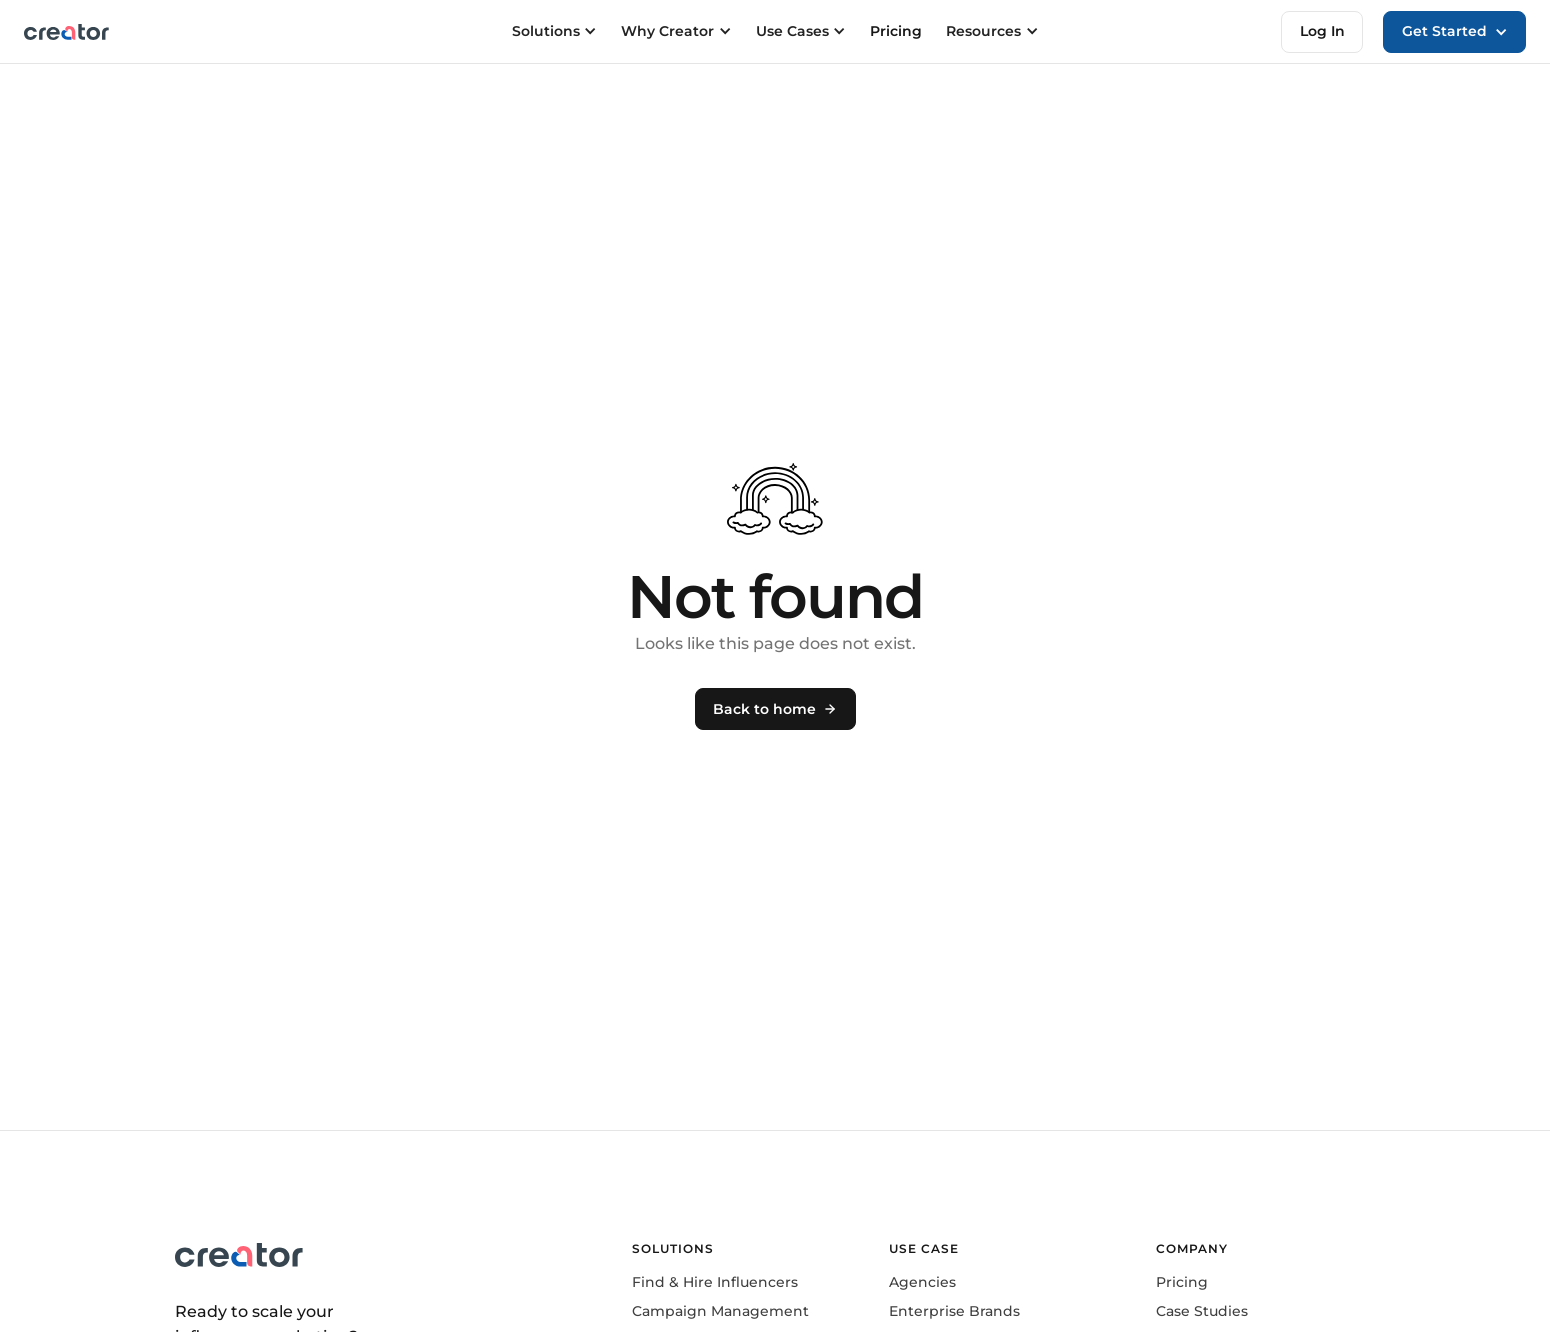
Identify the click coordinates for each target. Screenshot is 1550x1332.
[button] (1454, 32)
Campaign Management (720, 1311)
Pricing (896, 31)
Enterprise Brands (954, 1311)
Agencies (922, 1282)
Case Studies (1202, 1311)
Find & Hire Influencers (715, 1282)
